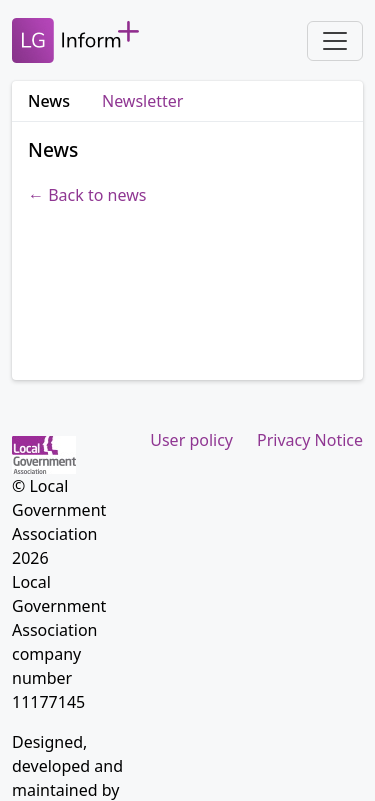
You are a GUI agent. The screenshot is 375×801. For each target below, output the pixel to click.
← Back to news (87, 195)
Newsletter (142, 101)
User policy (191, 440)
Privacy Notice (310, 440)
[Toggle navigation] (335, 41)
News (49, 101)
